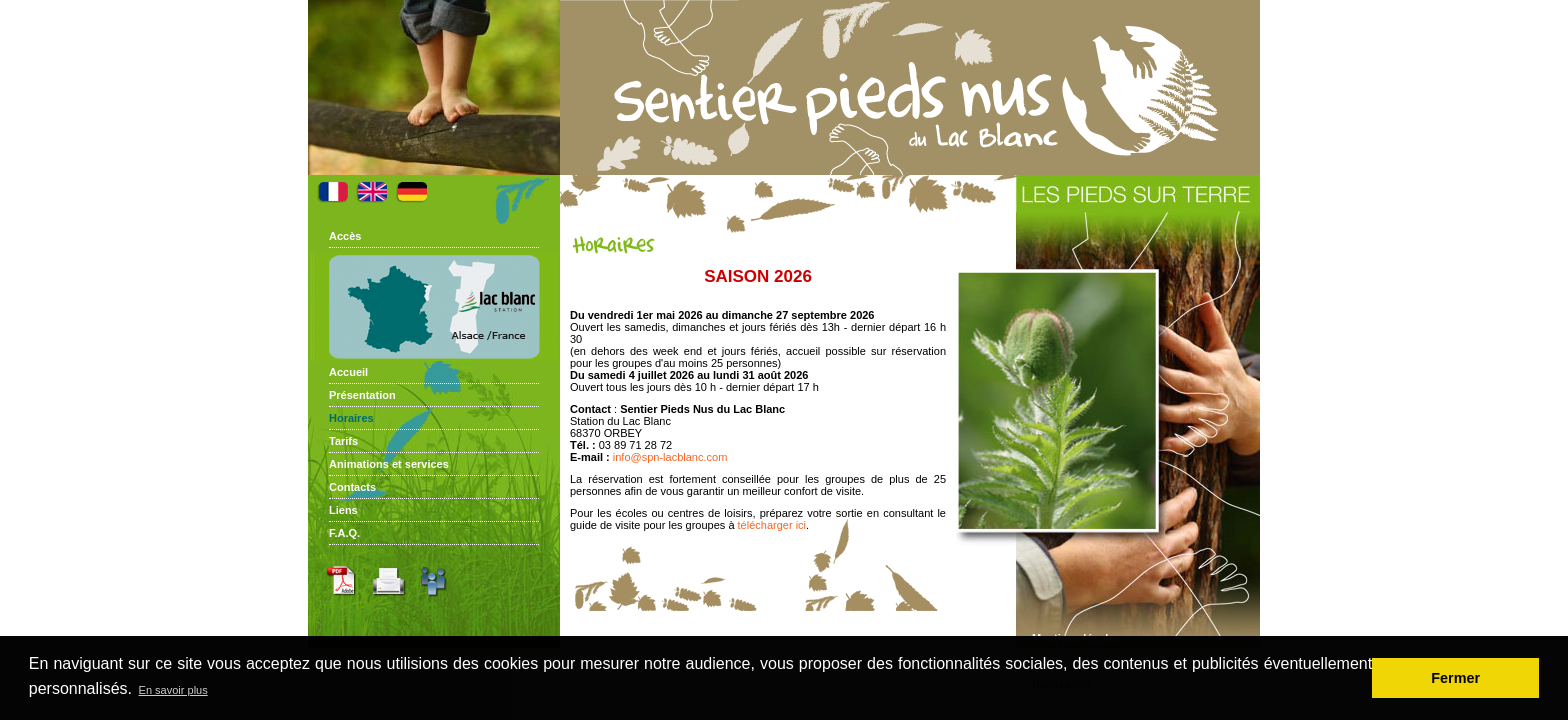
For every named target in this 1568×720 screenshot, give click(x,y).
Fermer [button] (1455, 678)
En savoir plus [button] (173, 690)
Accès (345, 236)
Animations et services (389, 464)
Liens (343, 510)
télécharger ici (772, 525)
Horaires (351, 418)
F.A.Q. (344, 533)
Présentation (362, 395)
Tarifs (343, 441)
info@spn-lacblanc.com (670, 457)
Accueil (348, 372)
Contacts (352, 487)
